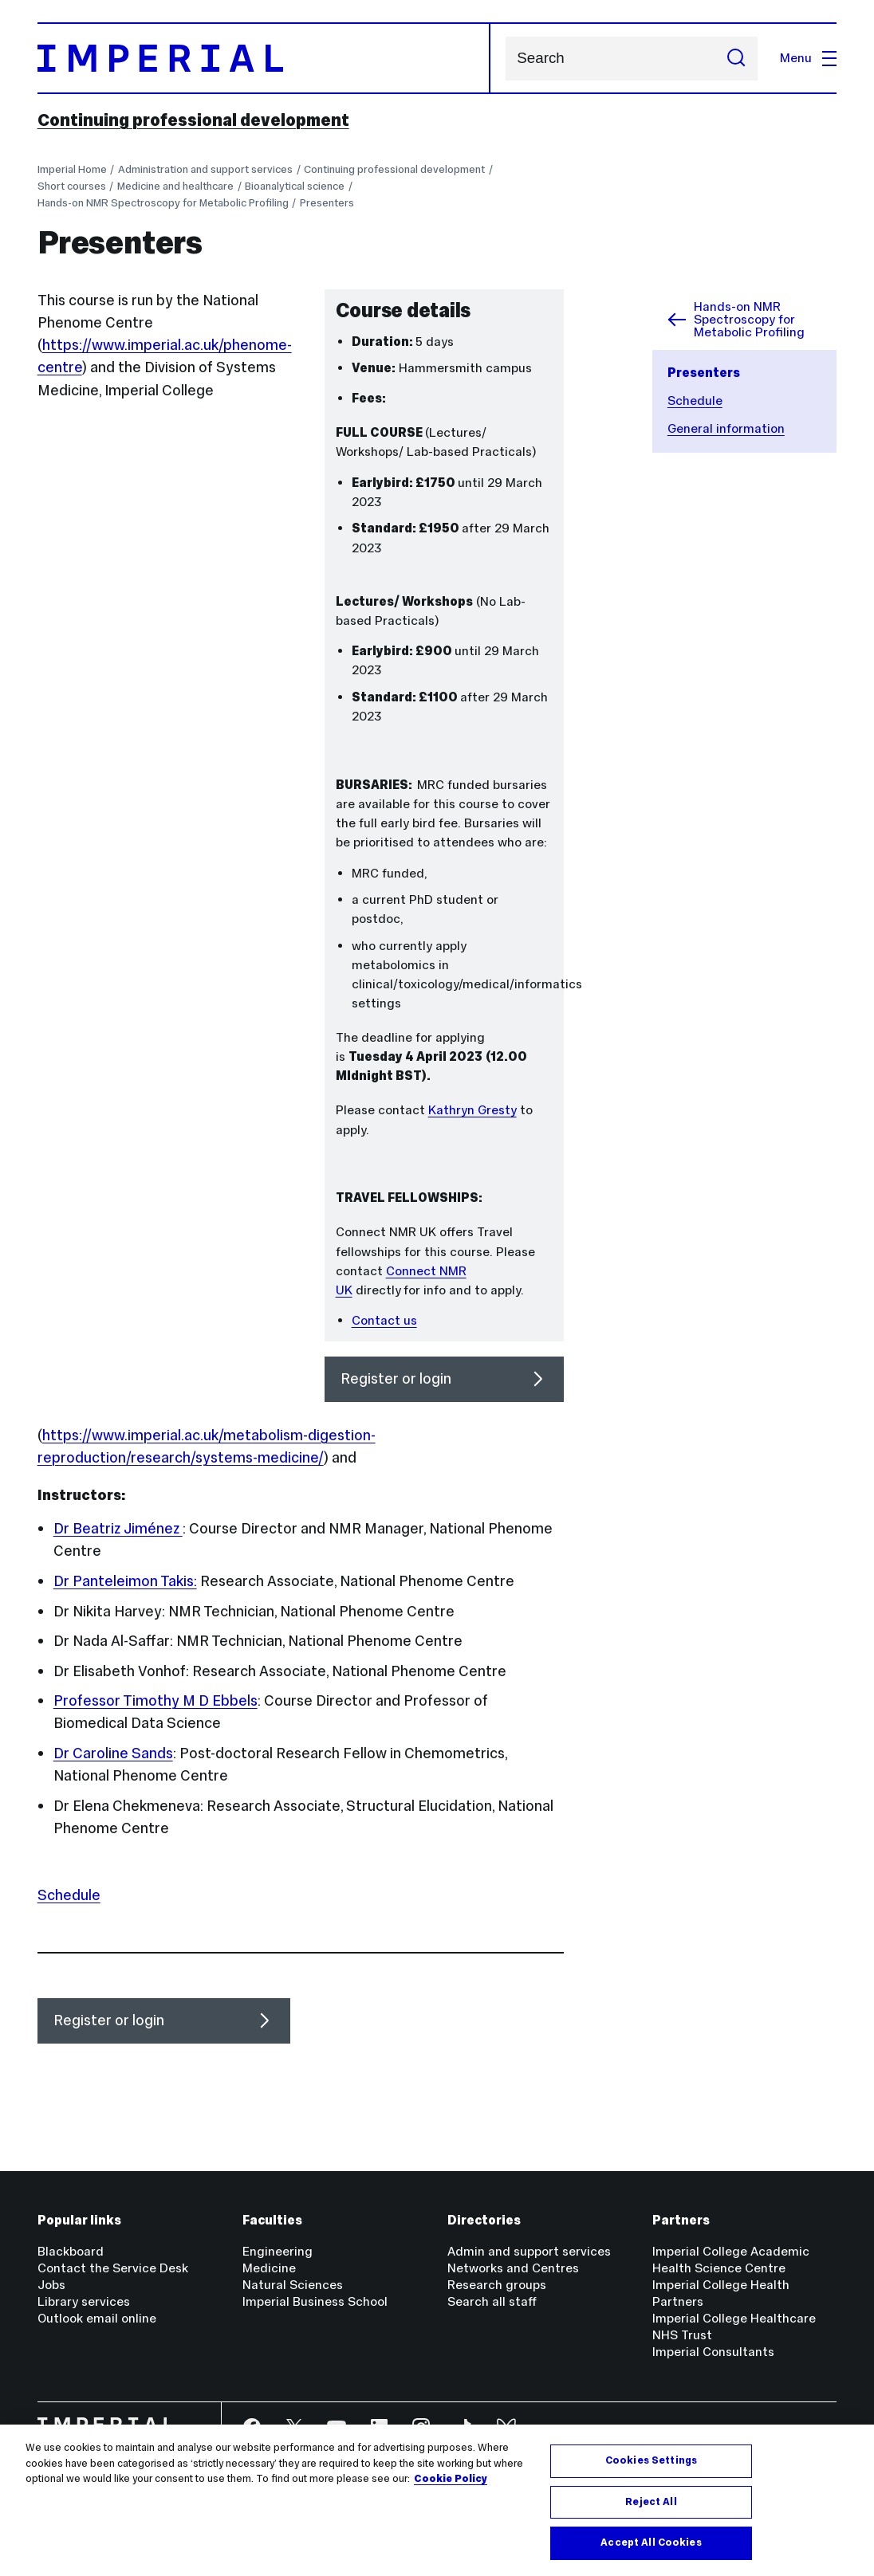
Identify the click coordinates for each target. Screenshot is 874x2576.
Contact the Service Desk (112, 2268)
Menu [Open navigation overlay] (808, 57)
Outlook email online (96, 2318)
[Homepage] (264, 58)
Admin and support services (529, 2251)
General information (726, 428)
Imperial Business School (315, 2301)
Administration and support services (205, 169)
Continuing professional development (193, 120)
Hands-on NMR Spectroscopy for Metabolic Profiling (163, 203)
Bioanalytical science (294, 186)
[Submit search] (736, 58)
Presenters (327, 203)
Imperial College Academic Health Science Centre (730, 2260)
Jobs (51, 2284)
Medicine (269, 2268)
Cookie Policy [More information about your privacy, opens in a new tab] (450, 2478)
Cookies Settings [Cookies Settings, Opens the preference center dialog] (651, 2460)
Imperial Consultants (713, 2351)
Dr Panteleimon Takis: (125, 1581)
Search (505, 58)
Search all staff (492, 2301)
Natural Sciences (292, 2284)
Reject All (650, 2502)
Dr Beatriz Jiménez (118, 1528)
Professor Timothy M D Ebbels (155, 1700)
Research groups (496, 2284)
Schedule (694, 400)
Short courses (71, 186)
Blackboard (70, 2251)
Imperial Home (72, 169)
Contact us (384, 1320)
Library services (83, 2301)
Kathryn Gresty (472, 1109)
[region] (437, 2500)
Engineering (277, 2251)
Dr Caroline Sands (113, 1753)
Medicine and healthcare (175, 186)
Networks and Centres (513, 2268)
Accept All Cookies (650, 2542)
